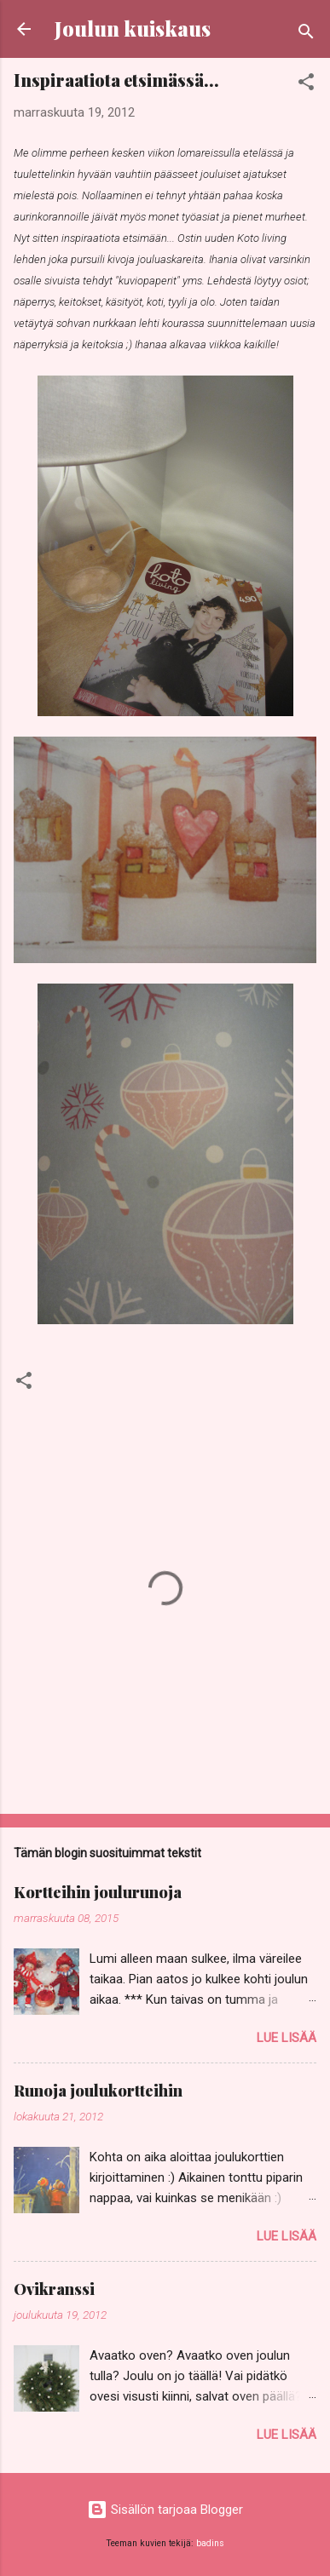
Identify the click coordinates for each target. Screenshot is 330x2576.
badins (210, 2543)
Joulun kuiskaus (133, 28)
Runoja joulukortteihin (98, 2090)
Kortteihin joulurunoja (98, 1892)
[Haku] (306, 34)
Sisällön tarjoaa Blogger (165, 2509)
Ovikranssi (54, 2289)
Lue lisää (286, 2037)
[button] (306, 85)
